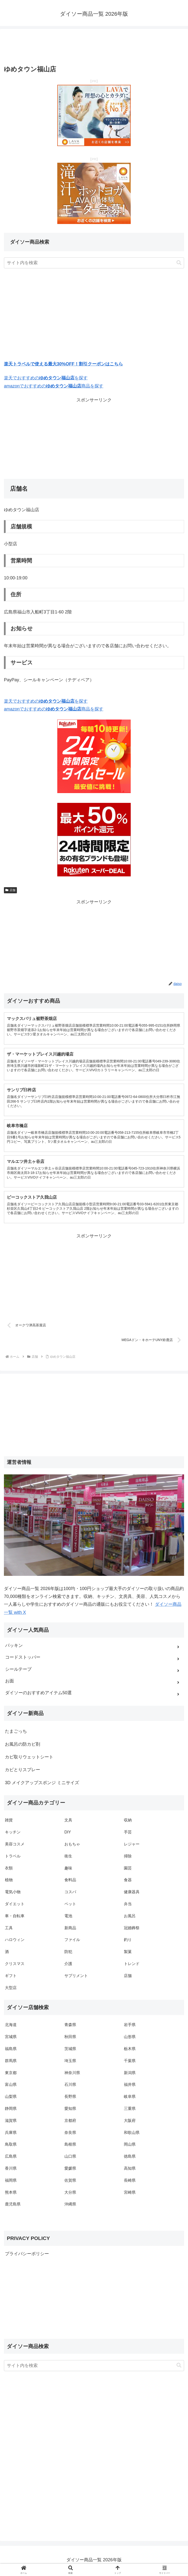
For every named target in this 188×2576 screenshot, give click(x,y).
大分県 (70, 2194)
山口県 (70, 2158)
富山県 (11, 2087)
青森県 (70, 2027)
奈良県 (70, 2134)
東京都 (11, 2075)
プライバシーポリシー (27, 2255)
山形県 (130, 2039)
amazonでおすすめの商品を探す (53, 386)
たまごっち (16, 1733)
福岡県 (11, 2182)
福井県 (130, 2087)
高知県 (130, 2170)
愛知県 (70, 2110)
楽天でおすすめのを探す (46, 377)
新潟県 (130, 2075)
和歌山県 (132, 2134)
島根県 (70, 2146)
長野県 (70, 2098)
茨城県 (70, 2051)
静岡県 (11, 2110)
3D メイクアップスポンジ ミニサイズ (42, 1784)
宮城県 (11, 2039)
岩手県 (130, 2027)
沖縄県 (70, 2206)
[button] (179, 263)
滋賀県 (11, 2122)
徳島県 (130, 2158)
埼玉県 (70, 2063)
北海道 (11, 2027)
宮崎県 (130, 2194)
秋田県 (70, 2039)
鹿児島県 (13, 2206)
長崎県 (130, 2182)
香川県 (11, 2170)
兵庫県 (11, 2134)
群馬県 (11, 2063)
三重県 (130, 2110)
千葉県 (130, 2063)
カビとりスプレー (22, 1771)
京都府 (70, 2122)
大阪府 (130, 2122)
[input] (94, 262)
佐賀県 (70, 2182)
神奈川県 (72, 2075)
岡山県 (130, 2146)
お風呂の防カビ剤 (22, 1746)
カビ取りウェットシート (29, 1758)
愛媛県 (70, 2170)
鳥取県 (11, 2146)
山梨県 (11, 2098)
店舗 (10, 890)
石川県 (70, 2087)
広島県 (11, 2158)
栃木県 (130, 2051)
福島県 (11, 2051)
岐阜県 (130, 2098)
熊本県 (11, 2194)
